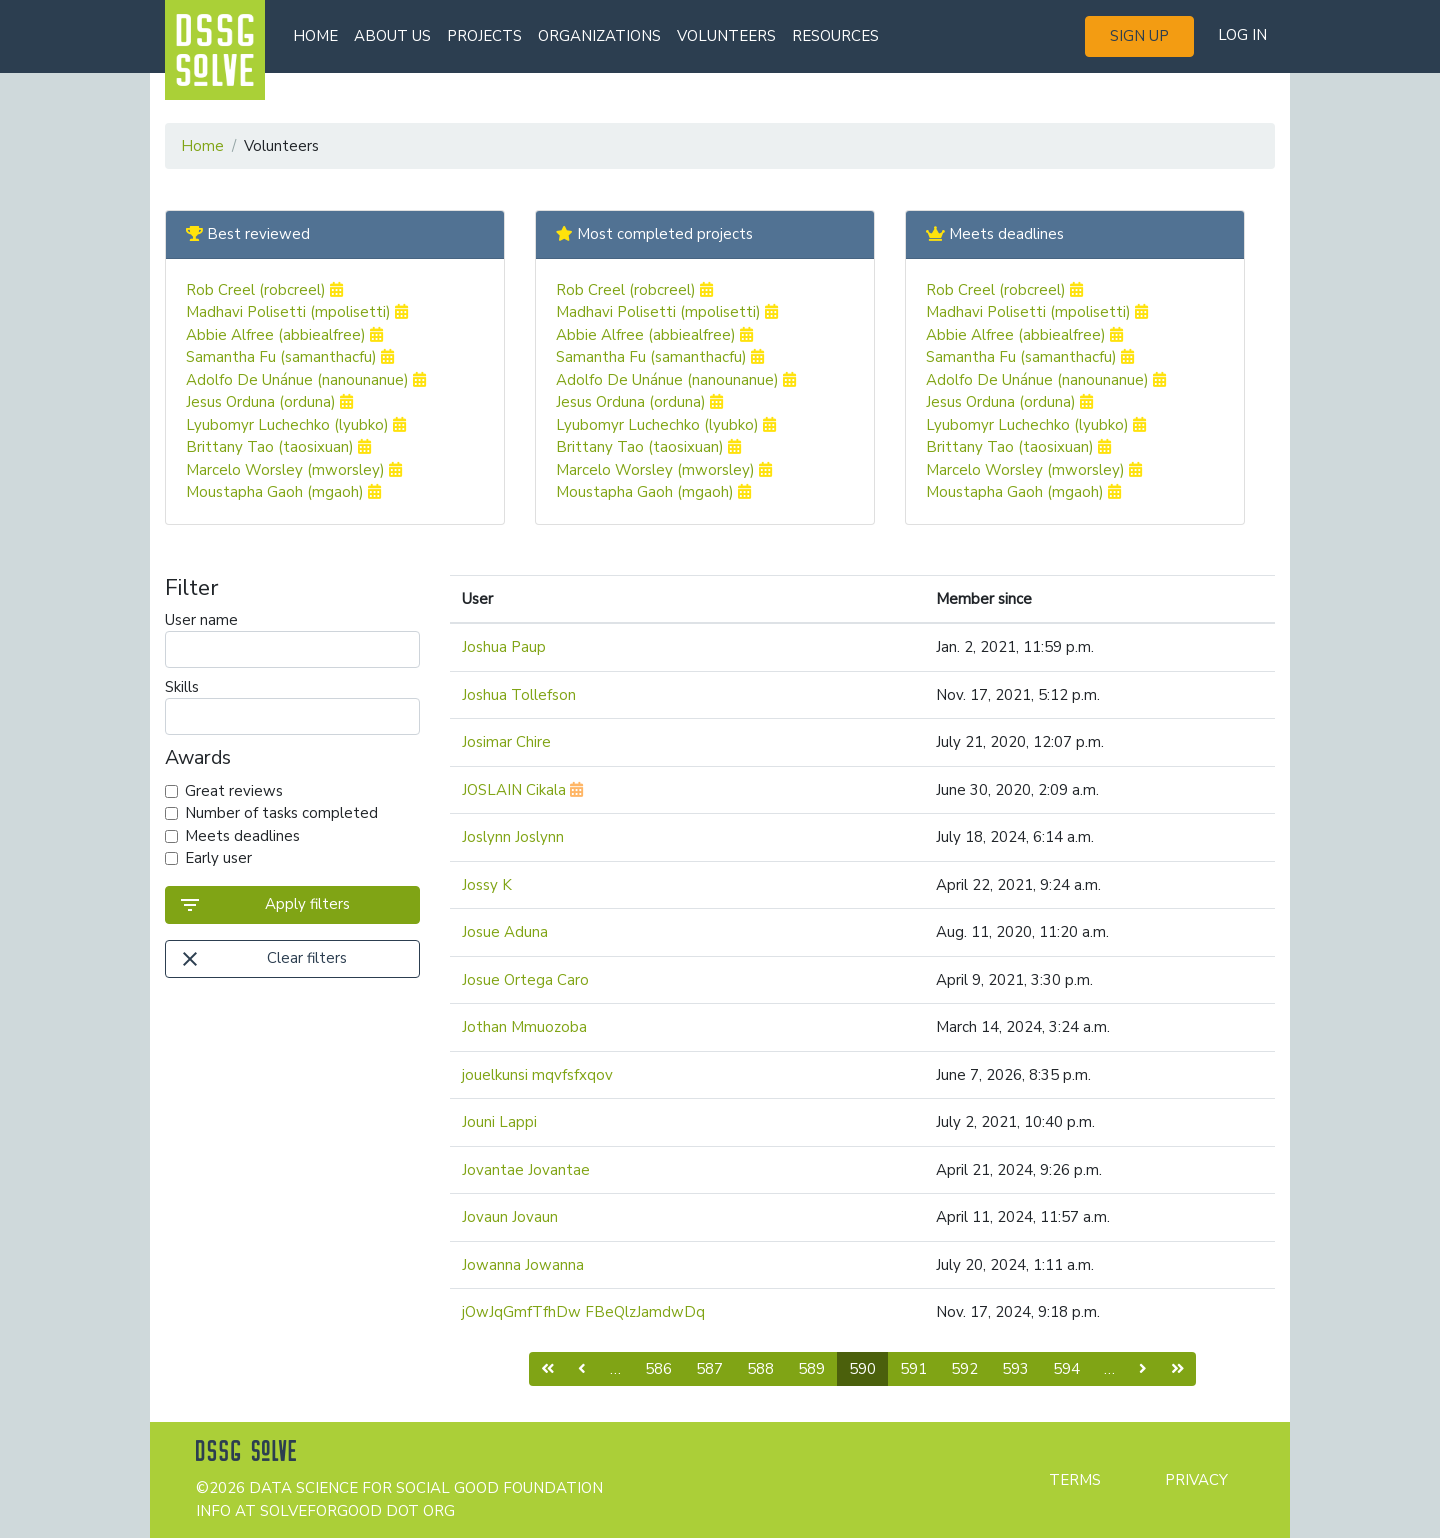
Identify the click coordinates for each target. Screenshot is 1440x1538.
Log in (1242, 35)
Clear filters (262, 959)
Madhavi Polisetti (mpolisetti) (297, 312)
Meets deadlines (242, 836)
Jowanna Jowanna (523, 1265)
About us (392, 36)
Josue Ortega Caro (525, 980)
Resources (835, 36)
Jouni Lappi (499, 1122)
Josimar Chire (506, 742)
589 (811, 1369)
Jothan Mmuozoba (524, 1027)
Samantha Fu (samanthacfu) (290, 357)
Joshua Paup (504, 647)
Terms (1075, 1480)
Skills (292, 706)
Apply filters (264, 905)
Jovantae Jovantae (526, 1170)
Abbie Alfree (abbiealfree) (284, 335)
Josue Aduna (505, 932)
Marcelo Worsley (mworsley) (294, 470)
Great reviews (234, 791)
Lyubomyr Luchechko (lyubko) (296, 425)
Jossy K (487, 885)
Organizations (599, 36)
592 (964, 1369)
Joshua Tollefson (519, 695)
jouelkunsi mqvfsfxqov (537, 1075)
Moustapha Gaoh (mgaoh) (283, 492)
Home (315, 36)
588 (760, 1369)
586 (658, 1369)
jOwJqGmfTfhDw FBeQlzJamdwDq (583, 1312)
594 (1066, 1369)
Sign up (1139, 36)
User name (292, 639)
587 (709, 1369)
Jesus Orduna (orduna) (269, 402)
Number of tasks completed (281, 813)
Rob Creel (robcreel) (264, 290)
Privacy (1196, 1480)
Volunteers (726, 36)
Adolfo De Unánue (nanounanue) (306, 380)
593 (1015, 1369)
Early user (218, 858)
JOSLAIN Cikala (522, 790)
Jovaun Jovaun (510, 1217)
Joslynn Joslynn (513, 837)
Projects (484, 36)
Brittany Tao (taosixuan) (278, 447)
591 (913, 1369)
